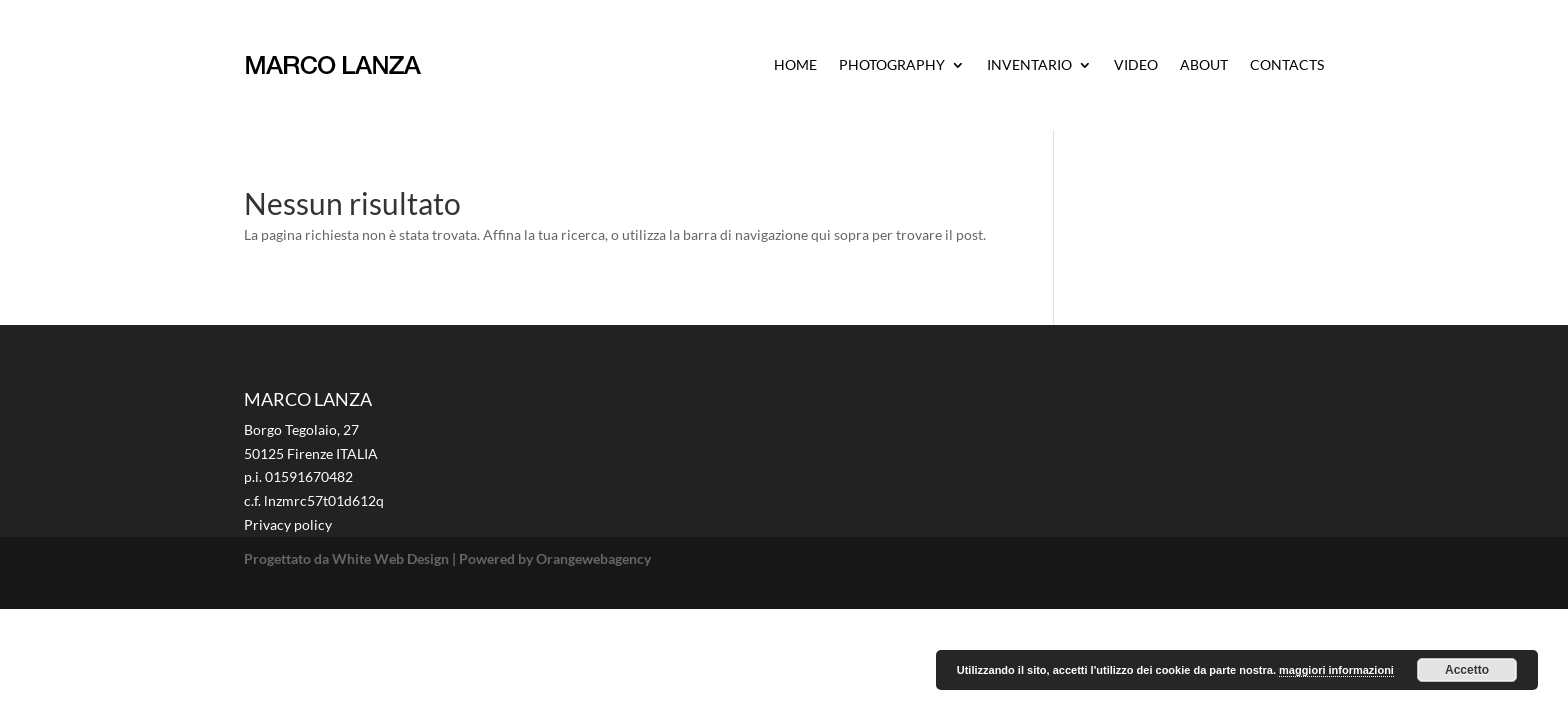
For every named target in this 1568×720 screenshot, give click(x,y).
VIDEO (1136, 64)
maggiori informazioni (1336, 670)
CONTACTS (1287, 64)
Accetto (1467, 670)
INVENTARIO (1029, 64)
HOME (795, 64)
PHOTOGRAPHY (892, 64)
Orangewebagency (593, 558)
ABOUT (1204, 64)
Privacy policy (288, 524)
